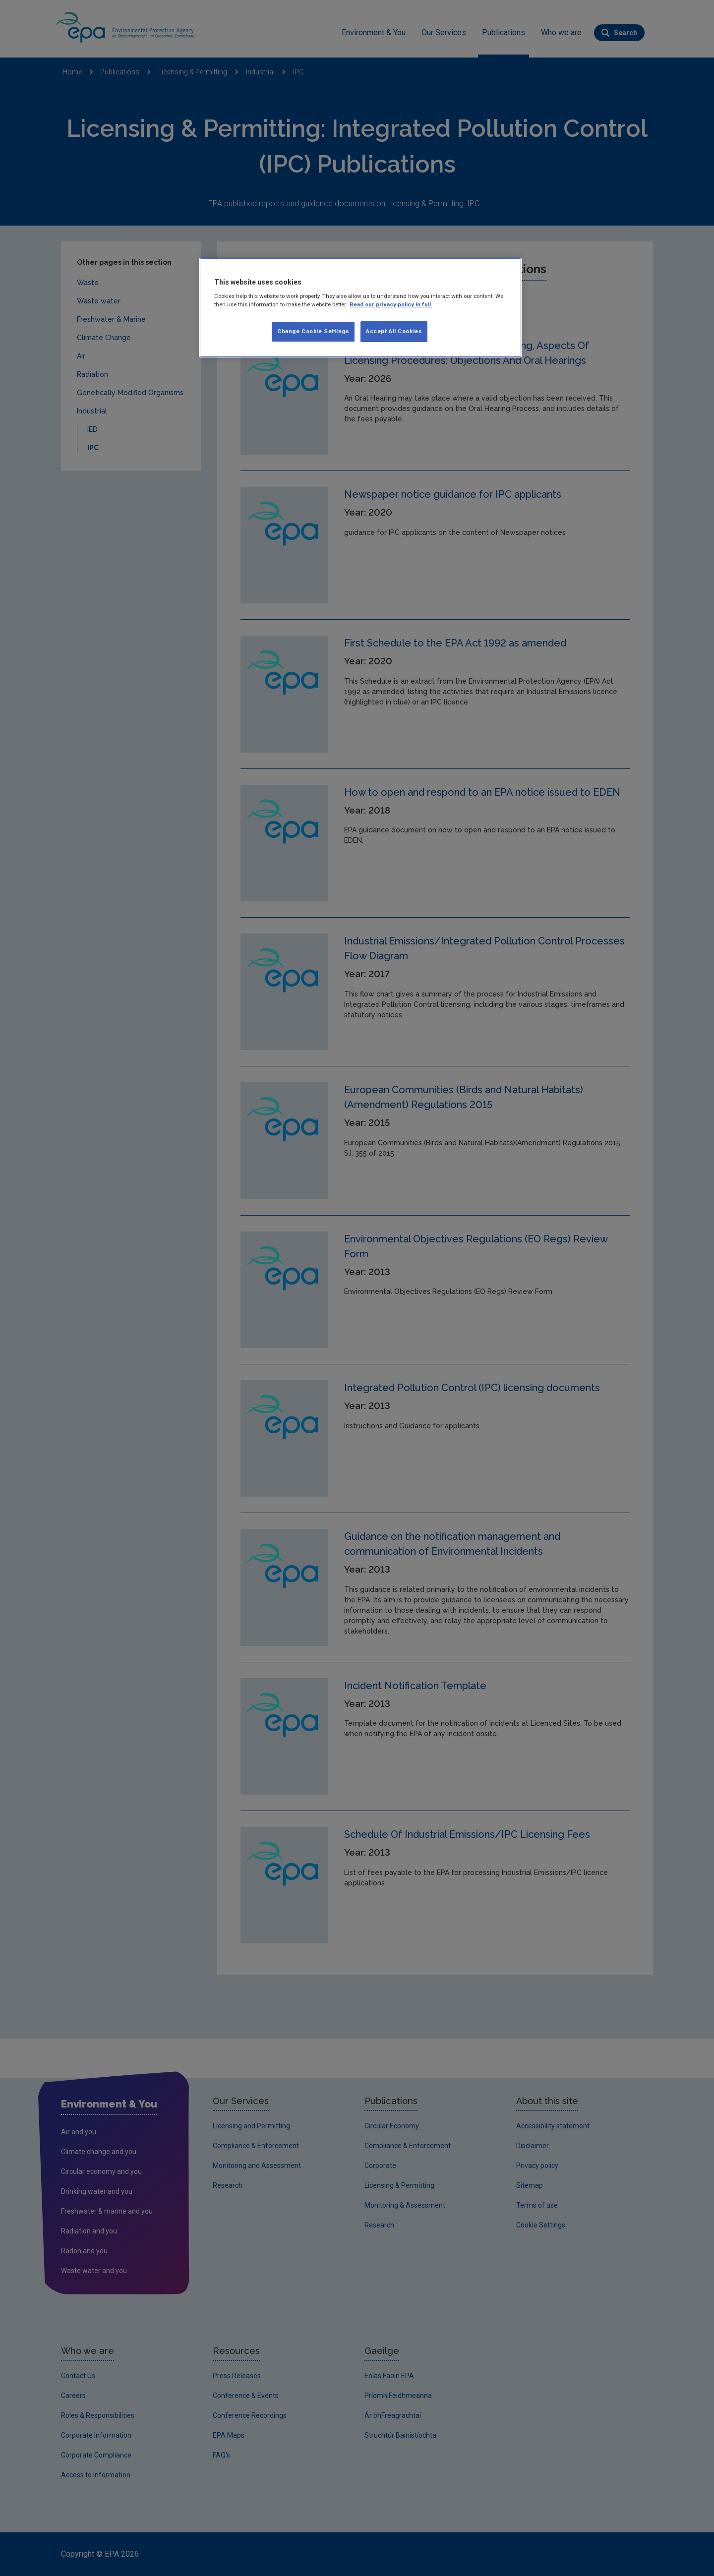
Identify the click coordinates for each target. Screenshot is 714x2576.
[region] (360, 308)
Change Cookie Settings (313, 331)
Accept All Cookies (394, 331)
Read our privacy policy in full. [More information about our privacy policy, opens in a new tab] (391, 304)
